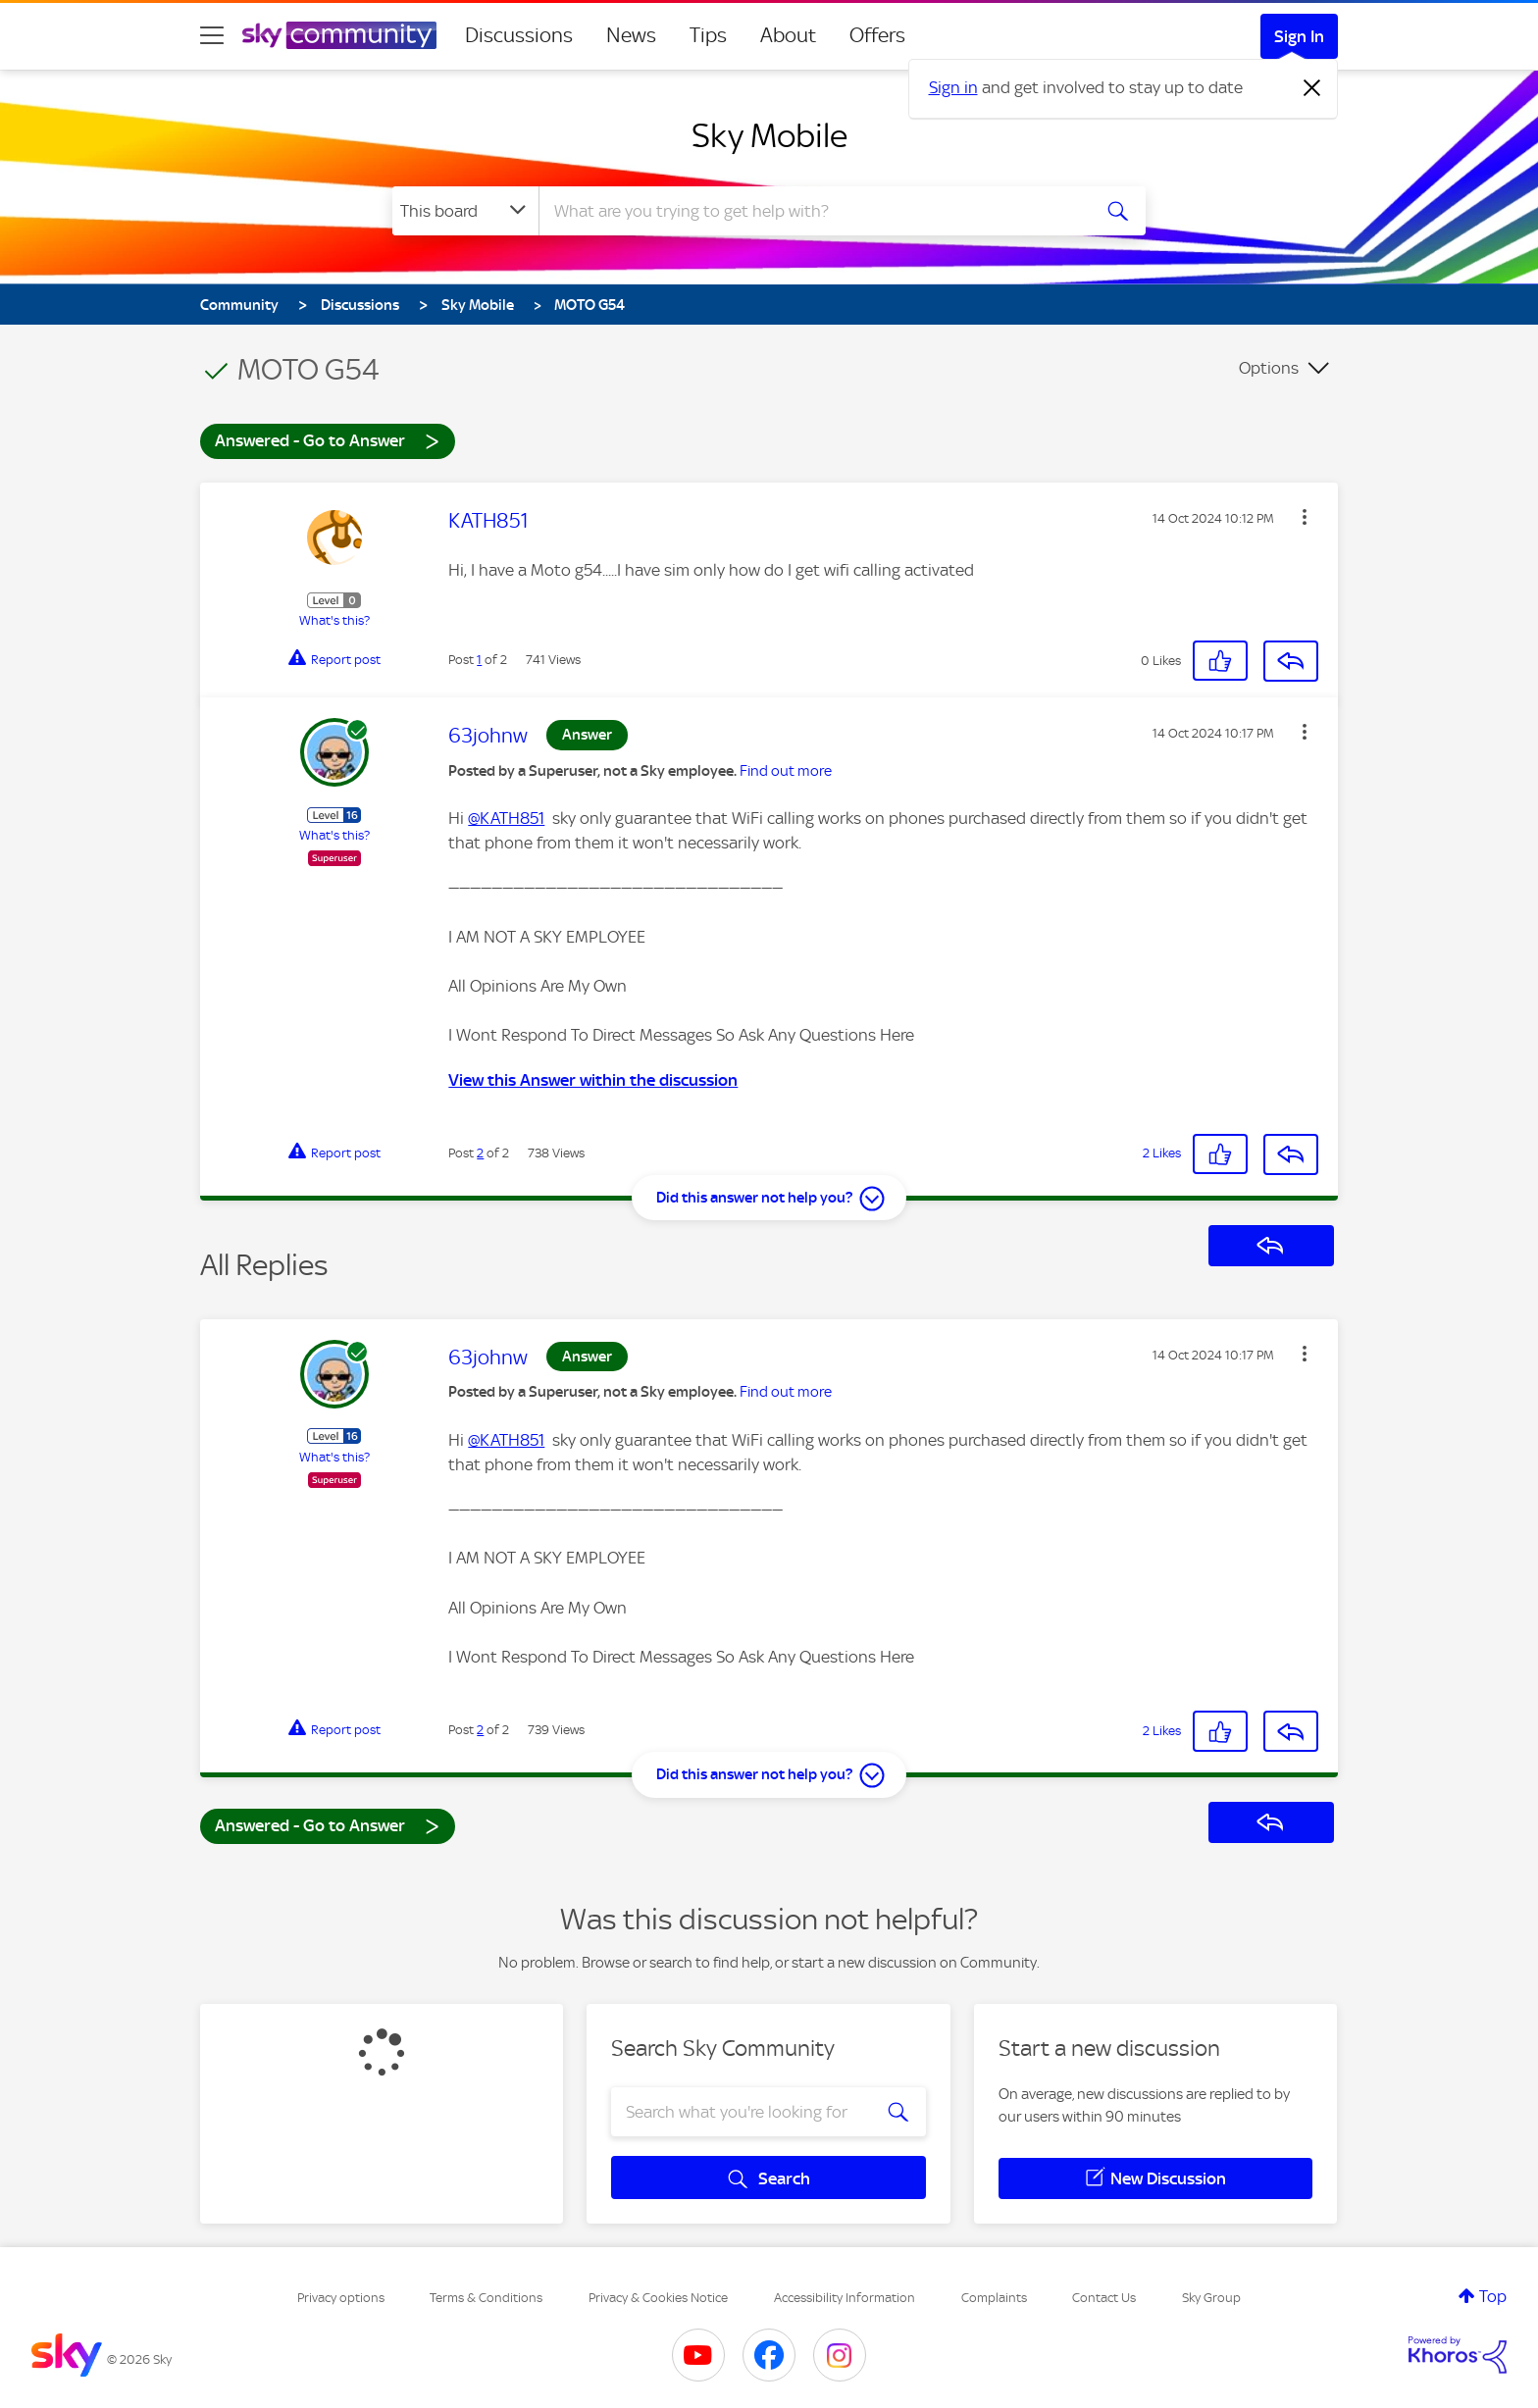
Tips (708, 35)
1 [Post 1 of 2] (479, 659)
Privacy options (340, 2297)
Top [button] (1493, 2296)
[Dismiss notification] (1312, 88)
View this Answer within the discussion (593, 1080)
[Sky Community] (339, 35)
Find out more (786, 771)
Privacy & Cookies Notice (658, 2297)
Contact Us (1104, 2297)
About (788, 35)
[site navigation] (212, 35)
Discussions (519, 35)
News (631, 35)
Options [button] (1269, 368)
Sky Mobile (769, 135)
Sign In (1299, 36)
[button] (1304, 517)
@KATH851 (506, 818)
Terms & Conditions (486, 2297)
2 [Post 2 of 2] (480, 1153)
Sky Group (1211, 2297)
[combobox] (812, 210)
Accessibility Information (844, 2297)
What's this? (334, 620)
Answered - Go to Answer (327, 440)
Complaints (994, 2297)
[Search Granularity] (465, 210)
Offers (877, 35)
